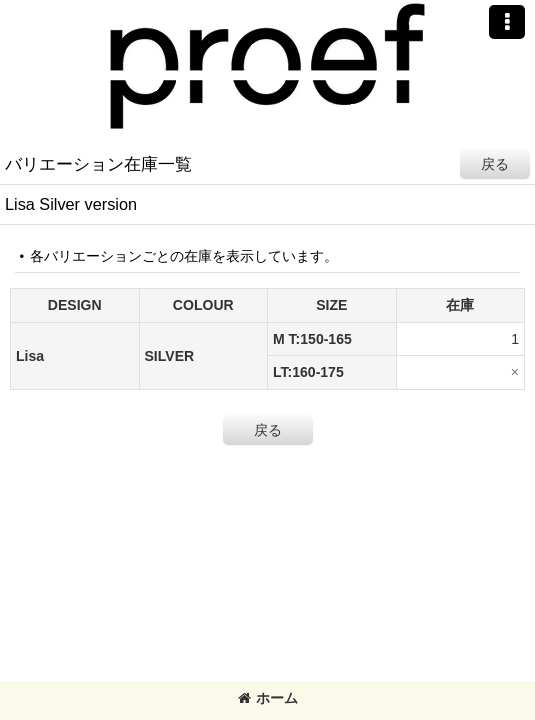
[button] (507, 22)
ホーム (268, 698)
